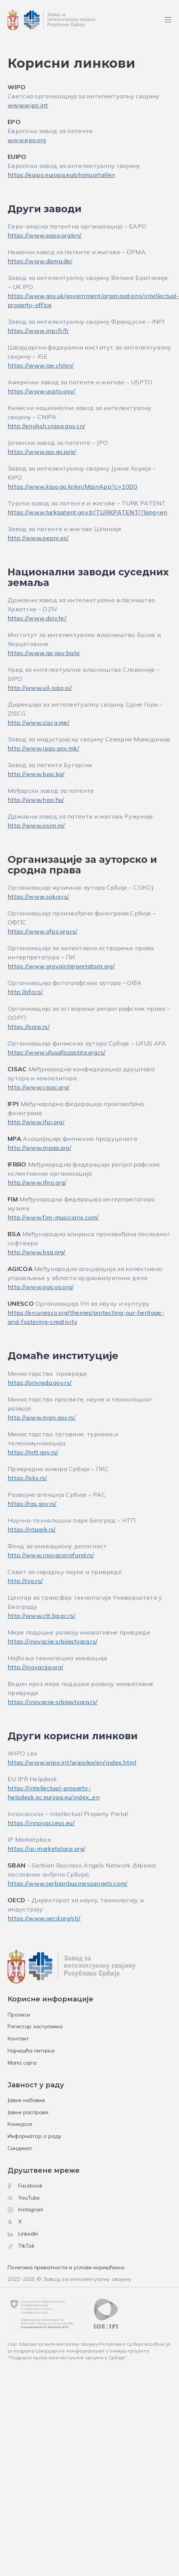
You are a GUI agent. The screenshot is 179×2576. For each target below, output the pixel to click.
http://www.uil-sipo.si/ (40, 687)
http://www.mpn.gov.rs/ (42, 1417)
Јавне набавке (26, 2100)
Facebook (25, 2185)
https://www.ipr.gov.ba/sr (44, 653)
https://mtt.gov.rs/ (33, 1452)
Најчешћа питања (31, 2050)
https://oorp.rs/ (29, 1026)
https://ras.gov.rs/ (32, 1503)
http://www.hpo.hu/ (36, 799)
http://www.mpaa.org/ (39, 1147)
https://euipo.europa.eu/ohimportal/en (61, 175)
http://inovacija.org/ (35, 1667)
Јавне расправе (28, 2112)
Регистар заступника (35, 2026)
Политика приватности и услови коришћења (66, 2267)
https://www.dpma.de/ (40, 261)
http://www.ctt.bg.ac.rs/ (41, 1615)
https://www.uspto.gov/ (42, 391)
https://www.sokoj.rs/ (38, 896)
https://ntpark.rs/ (32, 1529)
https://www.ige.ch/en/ (41, 365)
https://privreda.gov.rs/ (40, 1382)
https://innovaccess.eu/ (41, 1823)
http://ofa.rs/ (25, 992)
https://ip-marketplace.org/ (46, 1848)
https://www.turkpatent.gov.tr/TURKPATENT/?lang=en (88, 512)
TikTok (21, 2245)
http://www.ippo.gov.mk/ (43, 748)
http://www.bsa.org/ (37, 1252)
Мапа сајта (22, 2062)
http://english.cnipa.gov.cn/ (46, 426)
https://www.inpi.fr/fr (38, 330)
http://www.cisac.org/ (38, 1087)
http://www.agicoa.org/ (41, 1287)
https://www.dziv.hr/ (37, 618)
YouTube (24, 2197)
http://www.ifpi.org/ (36, 1122)
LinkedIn (23, 2233)
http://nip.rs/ (25, 1581)
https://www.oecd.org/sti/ (44, 1918)
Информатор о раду (34, 2136)
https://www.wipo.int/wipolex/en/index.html (72, 1762)
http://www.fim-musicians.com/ (53, 1217)
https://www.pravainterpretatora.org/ (61, 966)
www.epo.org (27, 140)
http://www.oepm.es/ (38, 538)
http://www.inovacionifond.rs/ (51, 1555)
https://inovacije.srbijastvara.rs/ (52, 1641)
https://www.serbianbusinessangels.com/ (67, 1883)
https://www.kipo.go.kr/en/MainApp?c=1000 (72, 486)
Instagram (25, 2209)
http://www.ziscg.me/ (38, 722)
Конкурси (20, 2124)
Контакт (18, 2038)
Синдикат (20, 2148)
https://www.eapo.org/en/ (45, 235)
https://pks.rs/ (27, 1478)
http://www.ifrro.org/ (37, 1182)
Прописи (19, 2014)
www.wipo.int (28, 105)
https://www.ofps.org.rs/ (42, 931)
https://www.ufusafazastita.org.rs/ (56, 1052)
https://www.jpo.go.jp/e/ (42, 451)
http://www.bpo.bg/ (36, 774)
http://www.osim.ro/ (36, 825)
